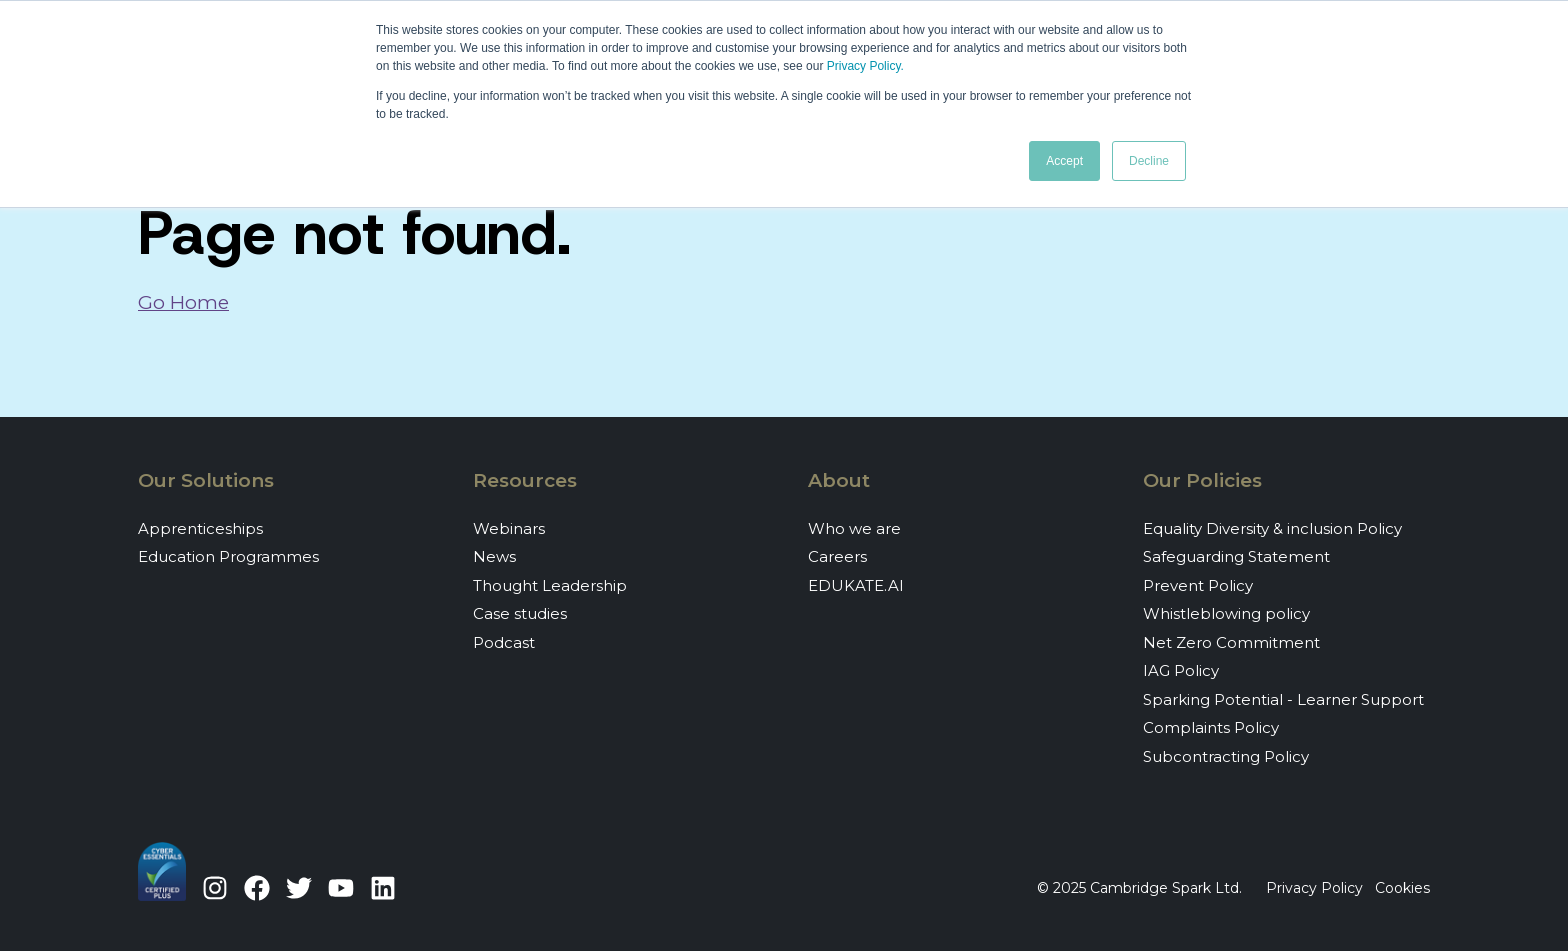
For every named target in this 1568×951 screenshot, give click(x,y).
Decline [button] (1149, 161)
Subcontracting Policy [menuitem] (1226, 756)
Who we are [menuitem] (854, 528)
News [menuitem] (494, 556)
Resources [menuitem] (525, 480)
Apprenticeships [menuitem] (200, 528)
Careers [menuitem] (837, 556)
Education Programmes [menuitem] (228, 556)
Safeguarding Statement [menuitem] (1236, 556)
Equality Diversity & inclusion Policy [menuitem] (1272, 528)
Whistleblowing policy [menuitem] (1226, 613)
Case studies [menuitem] (520, 613)
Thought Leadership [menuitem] (550, 585)
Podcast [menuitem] (504, 642)
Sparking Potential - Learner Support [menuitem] (1283, 699)
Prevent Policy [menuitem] (1198, 585)
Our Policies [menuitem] (1202, 480)
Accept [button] (1064, 161)
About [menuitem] (839, 480)
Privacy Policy (864, 66)
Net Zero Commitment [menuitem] (1231, 642)
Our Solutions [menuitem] (206, 480)
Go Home (183, 302)
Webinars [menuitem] (509, 528)
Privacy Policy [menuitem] (1314, 888)
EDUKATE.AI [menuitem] (856, 585)
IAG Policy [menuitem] (1181, 670)
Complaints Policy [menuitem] (1211, 727)
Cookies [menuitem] (1402, 888)
